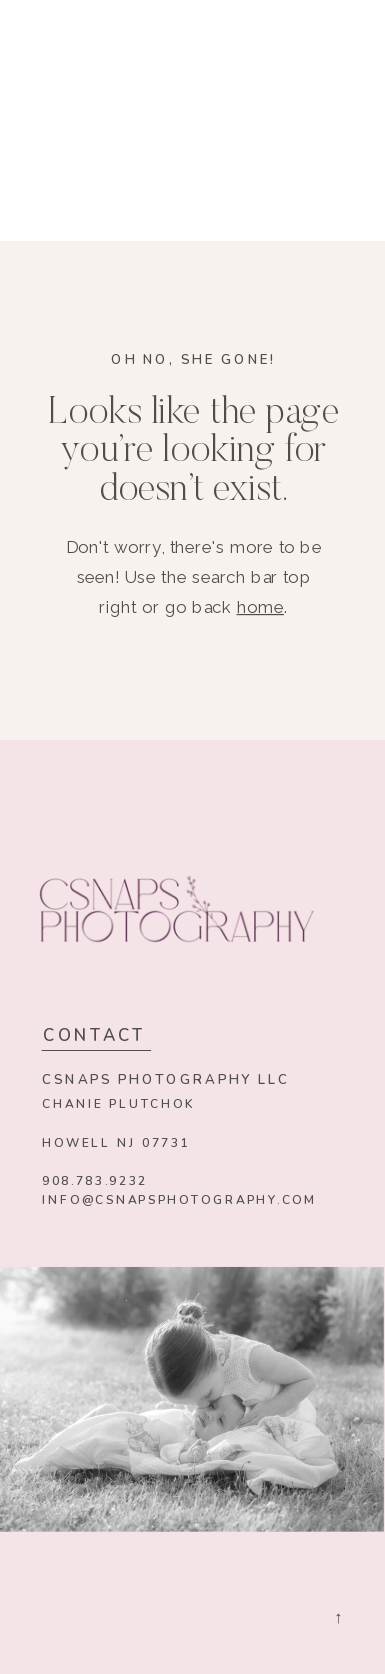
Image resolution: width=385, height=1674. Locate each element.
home (260, 607)
